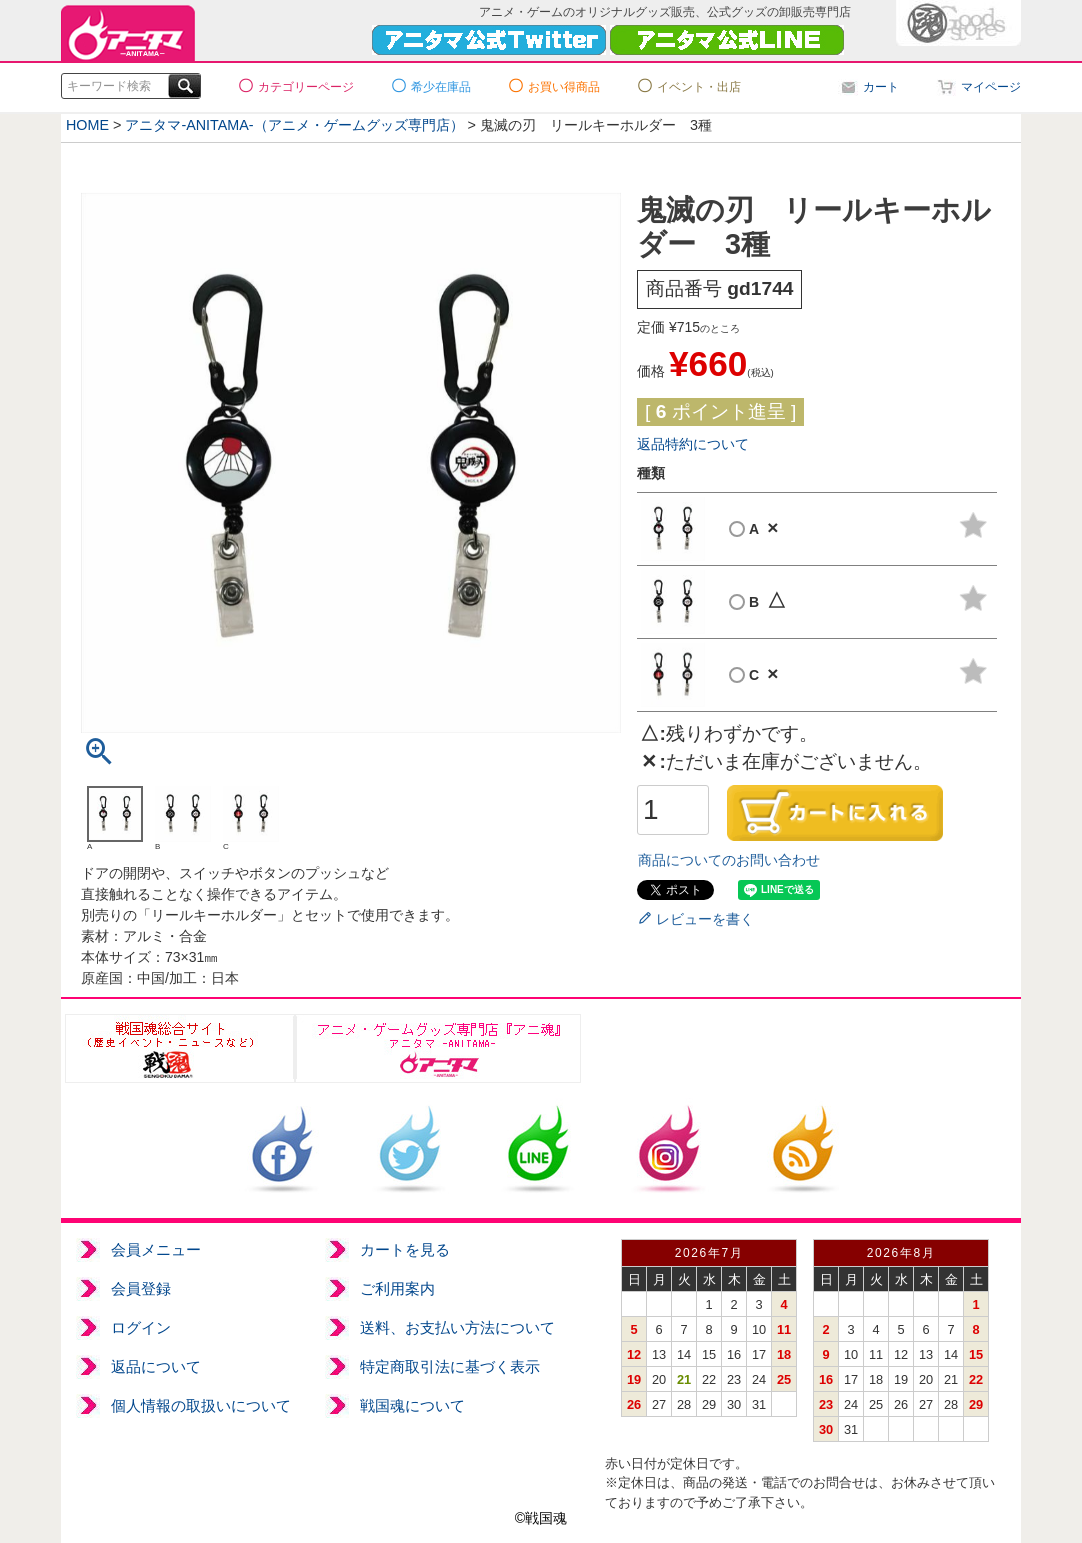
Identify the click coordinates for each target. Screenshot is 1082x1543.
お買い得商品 (564, 87)
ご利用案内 (397, 1288)
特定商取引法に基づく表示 (450, 1366)
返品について (156, 1366)
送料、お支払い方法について (457, 1327)
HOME (87, 125)
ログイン (141, 1327)
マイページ (991, 87)
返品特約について (693, 444)
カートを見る (405, 1249)
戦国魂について (412, 1405)
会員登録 (141, 1288)
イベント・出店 (699, 87)
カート (881, 87)
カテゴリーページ (306, 87)
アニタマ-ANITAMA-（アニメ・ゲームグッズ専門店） (295, 125)
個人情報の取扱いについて (201, 1405)
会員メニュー (156, 1249)
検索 (182, 86)
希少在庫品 (441, 87)
